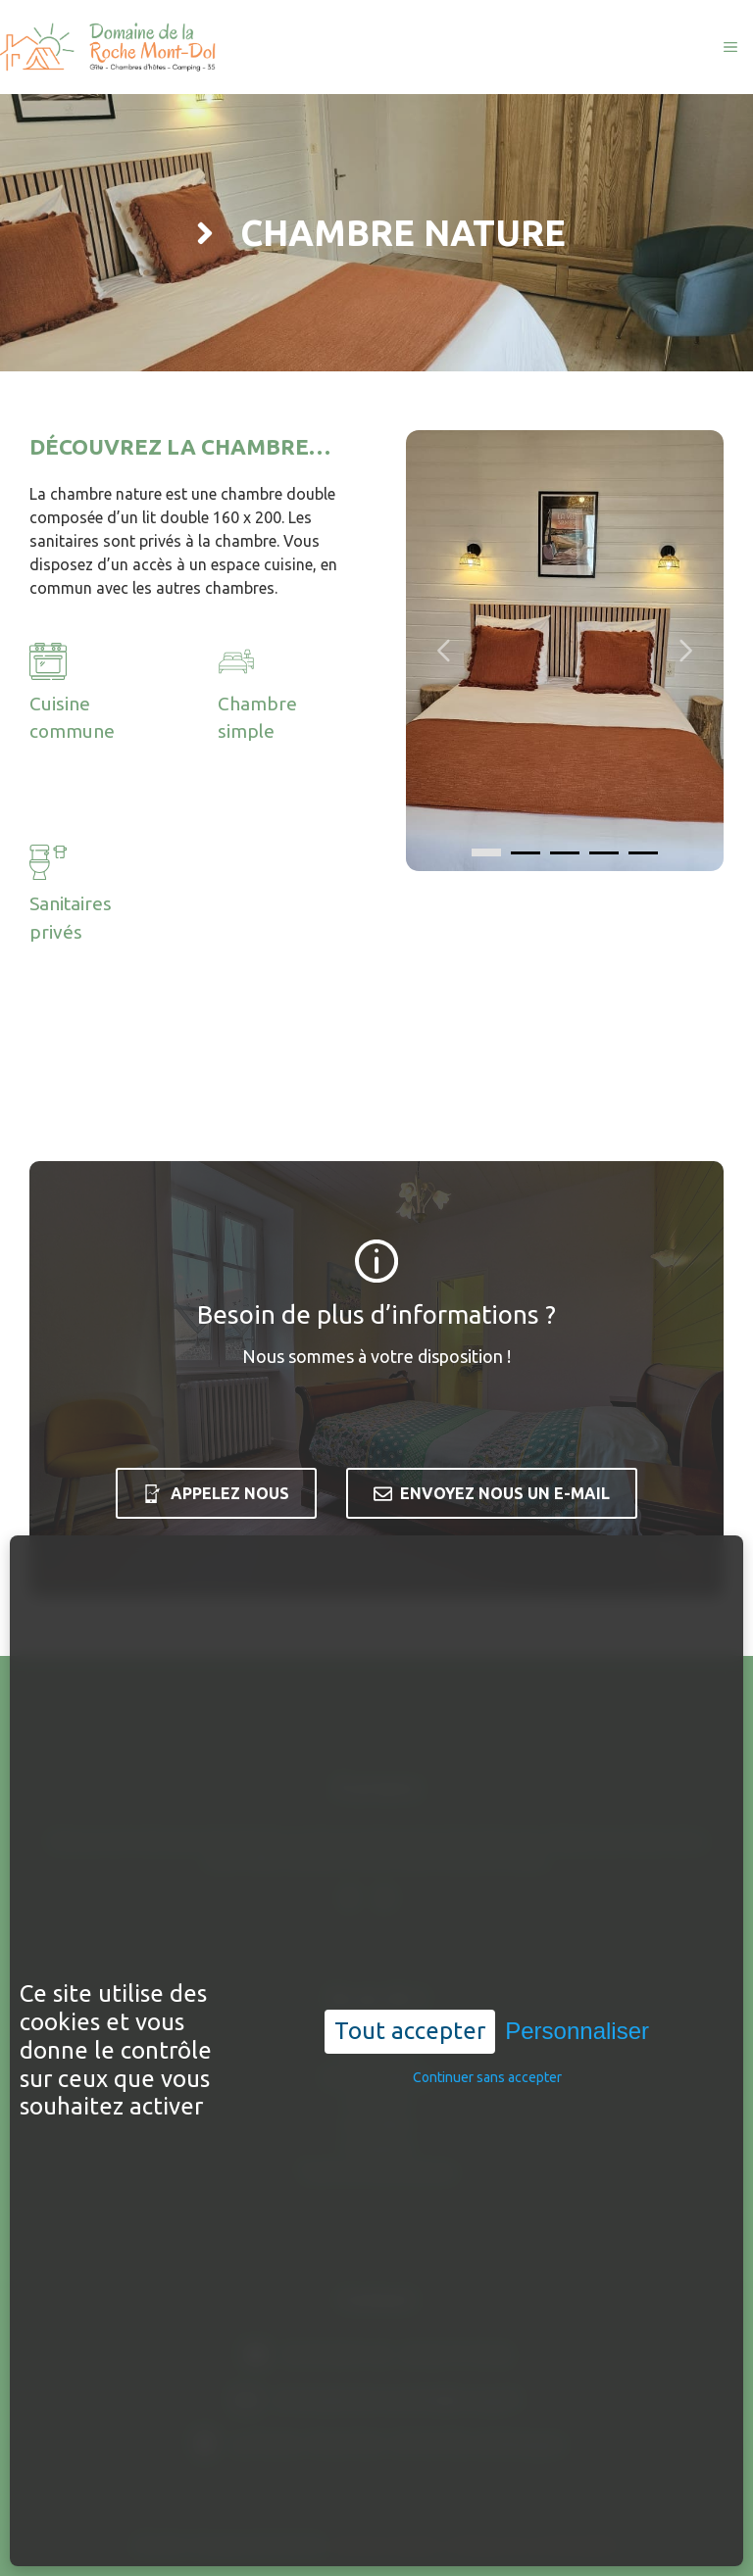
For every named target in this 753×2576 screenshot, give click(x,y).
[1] (525, 852)
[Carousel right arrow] (684, 650)
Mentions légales (386, 2545)
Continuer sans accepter (487, 1977)
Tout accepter (409, 1931)
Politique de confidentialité (532, 2545)
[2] (564, 852)
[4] (643, 852)
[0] (486, 852)
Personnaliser (577, 1931)
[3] (604, 852)
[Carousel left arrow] (445, 650)
